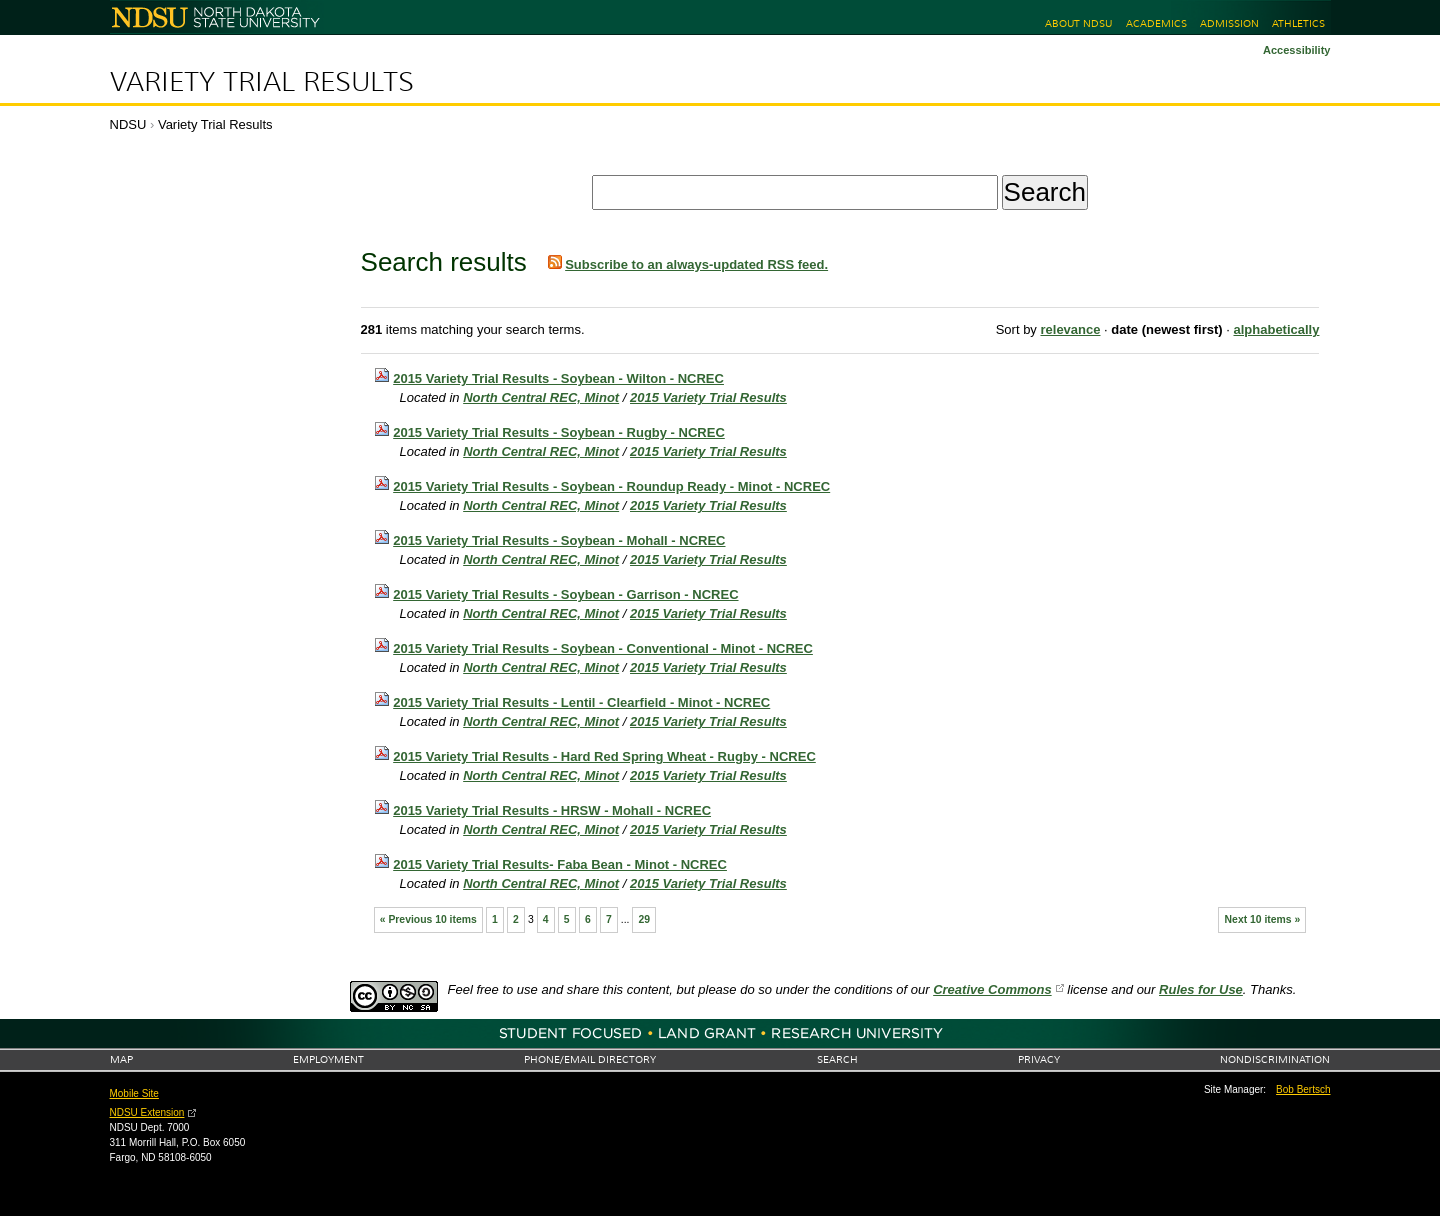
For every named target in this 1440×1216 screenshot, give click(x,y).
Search (837, 1059)
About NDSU (1078, 23)
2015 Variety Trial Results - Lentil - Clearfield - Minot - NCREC (581, 702)
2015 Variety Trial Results (708, 397)
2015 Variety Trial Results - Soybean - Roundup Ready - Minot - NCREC (611, 486)
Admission (1229, 23)
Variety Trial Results (262, 82)
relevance (1070, 329)
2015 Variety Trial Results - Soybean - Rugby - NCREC (559, 432)
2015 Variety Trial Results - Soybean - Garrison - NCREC (565, 594)
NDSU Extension (147, 1112)
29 (645, 919)
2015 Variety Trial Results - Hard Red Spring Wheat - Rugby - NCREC (604, 756)
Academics (1156, 23)
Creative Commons (992, 989)
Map (121, 1059)
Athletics (1298, 23)
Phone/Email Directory (590, 1059)
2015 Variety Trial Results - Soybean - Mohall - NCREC (559, 540)
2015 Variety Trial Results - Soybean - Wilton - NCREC (558, 378)
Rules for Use (1201, 989)
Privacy (1039, 1059)
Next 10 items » (1263, 919)
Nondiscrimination (1275, 1059)
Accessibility (1297, 50)
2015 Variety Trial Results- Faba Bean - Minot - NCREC (560, 864)
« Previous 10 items (428, 919)
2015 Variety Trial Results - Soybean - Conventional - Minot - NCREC (603, 648)
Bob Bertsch (1303, 1089)
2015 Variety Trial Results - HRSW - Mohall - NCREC (552, 810)
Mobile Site (134, 1093)
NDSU (128, 124)
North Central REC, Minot (541, 397)
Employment (328, 1059)
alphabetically (1276, 329)
